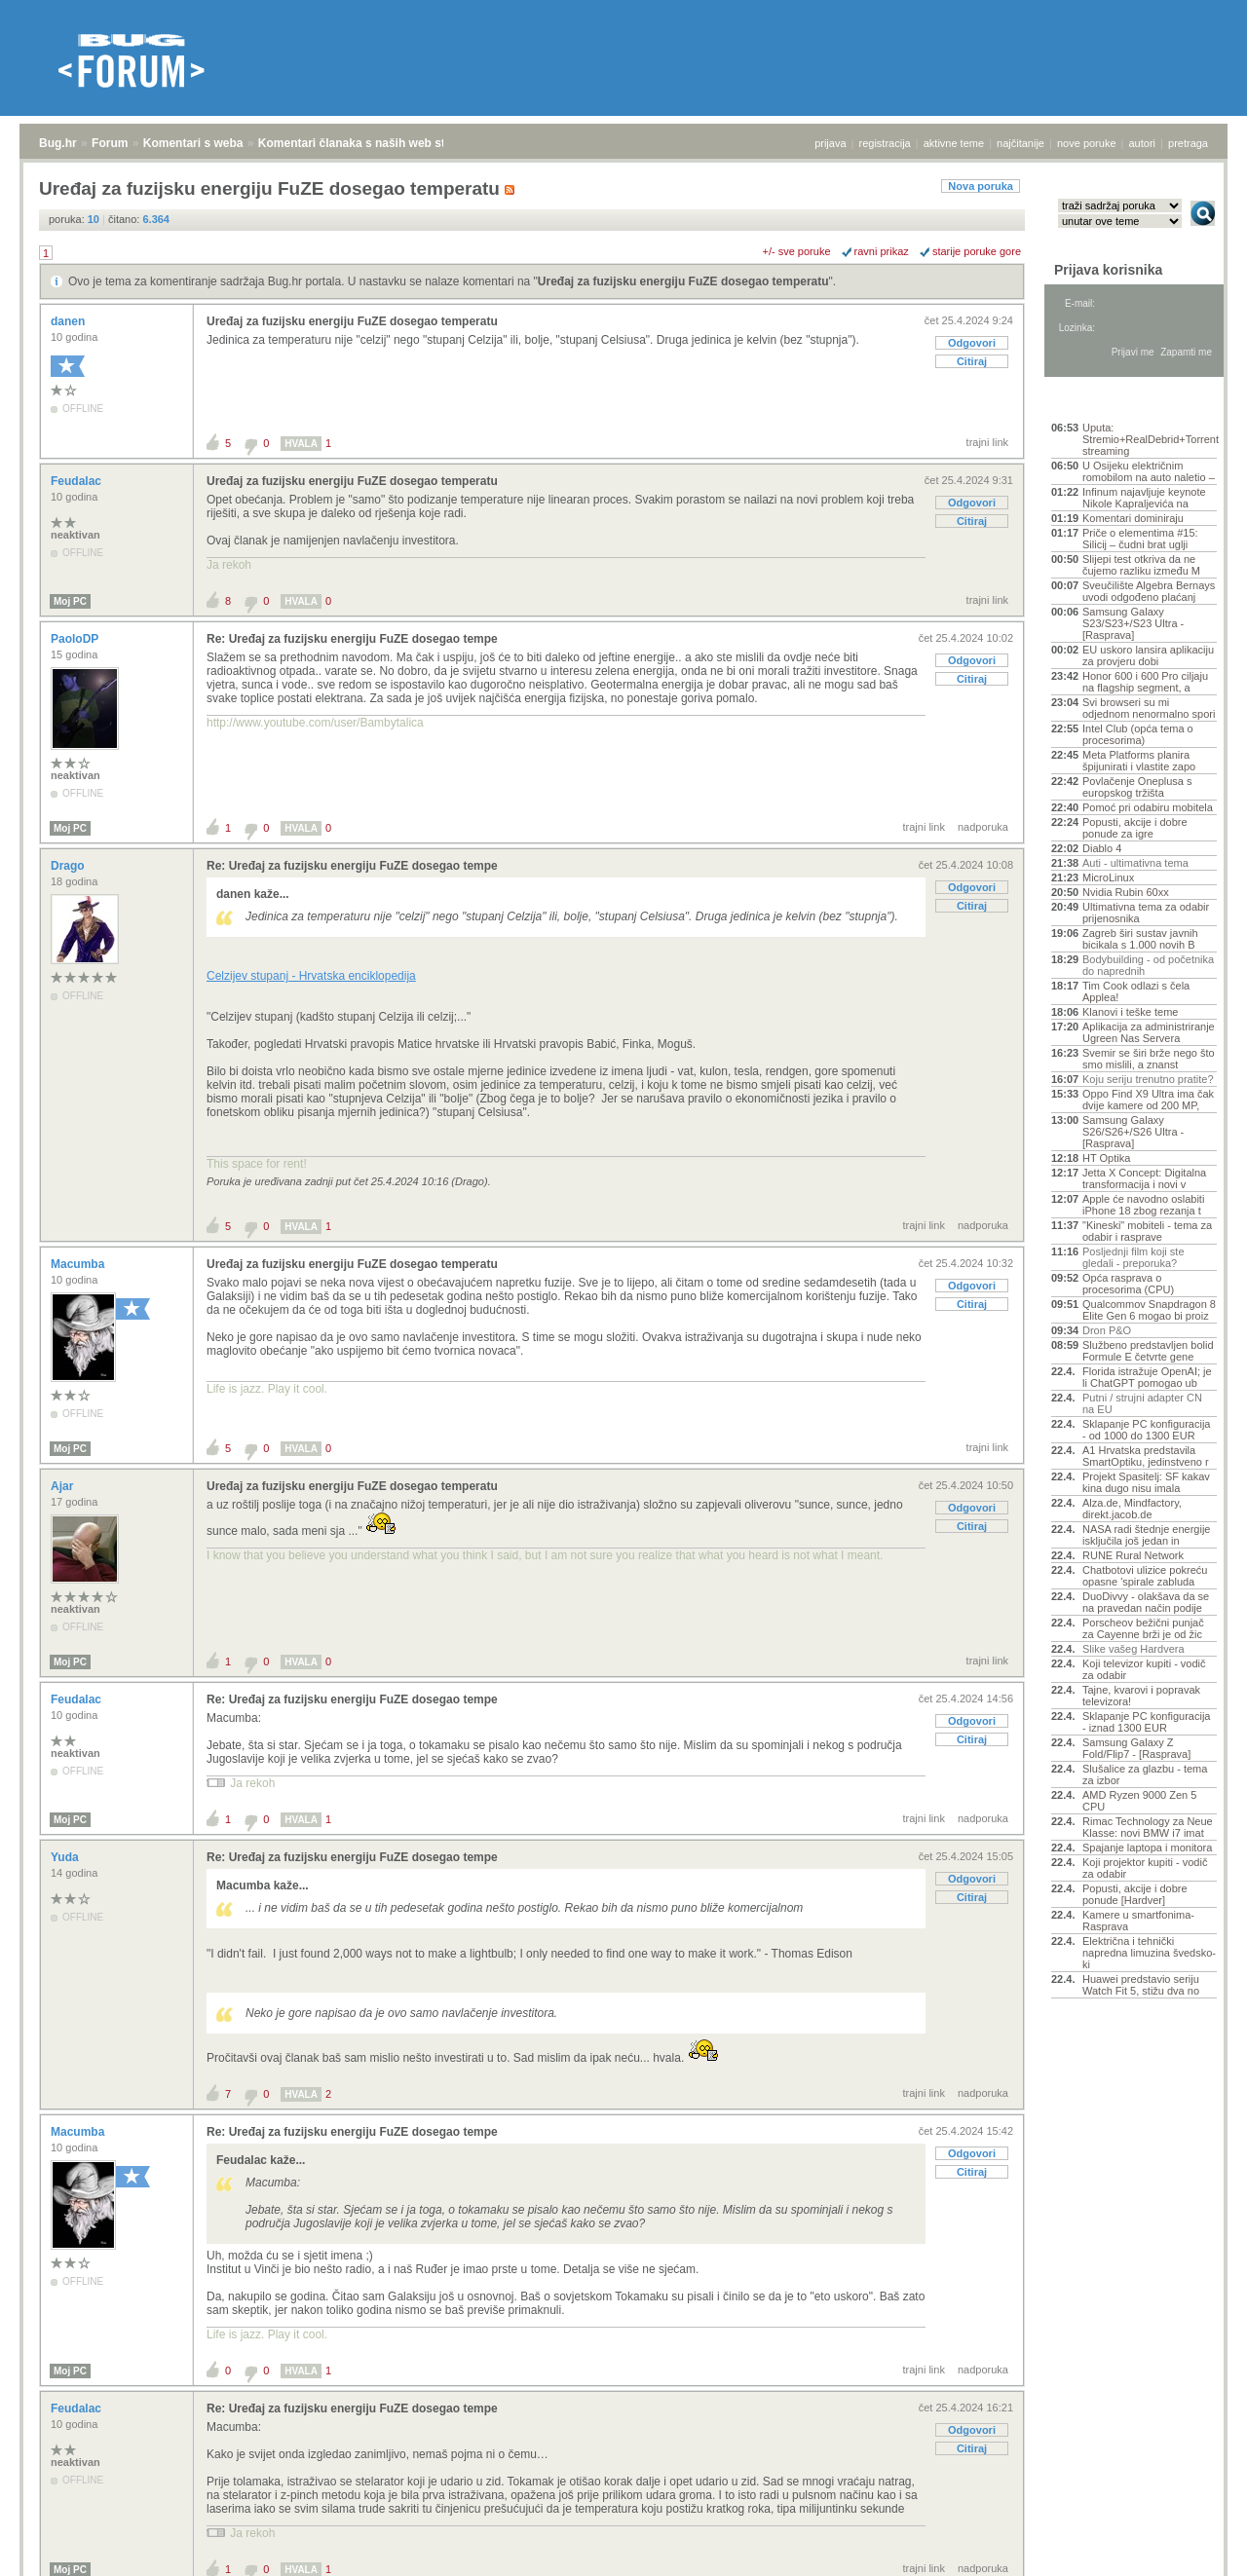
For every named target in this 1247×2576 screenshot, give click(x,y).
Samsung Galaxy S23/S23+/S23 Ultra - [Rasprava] (1133, 623)
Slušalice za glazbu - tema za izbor (1144, 1774)
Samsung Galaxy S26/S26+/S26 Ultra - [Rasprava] (1133, 1131)
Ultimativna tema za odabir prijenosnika (1145, 912)
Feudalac (77, 481)
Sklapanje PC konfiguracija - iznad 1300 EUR (1146, 1722)
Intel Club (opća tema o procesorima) (1137, 734)
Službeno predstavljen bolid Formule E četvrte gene (1148, 1351)
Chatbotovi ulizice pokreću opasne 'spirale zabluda (1144, 1575)
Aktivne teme (1096, 401)
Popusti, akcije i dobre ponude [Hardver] (1135, 1894)
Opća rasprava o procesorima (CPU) (1128, 1283)
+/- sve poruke (797, 251)
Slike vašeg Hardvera (1133, 1649)
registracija (885, 143)
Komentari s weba (193, 143)
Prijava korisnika (1108, 270)
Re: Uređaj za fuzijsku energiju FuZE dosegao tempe (352, 639)
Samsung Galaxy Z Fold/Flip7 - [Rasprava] (1136, 1748)
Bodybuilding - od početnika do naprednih (1148, 965)
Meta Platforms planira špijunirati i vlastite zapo (1138, 760)
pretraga (1188, 143)
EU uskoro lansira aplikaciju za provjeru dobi (1148, 655)
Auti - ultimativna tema (1135, 863)
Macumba (79, 1264)
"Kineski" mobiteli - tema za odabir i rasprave (1147, 1231)
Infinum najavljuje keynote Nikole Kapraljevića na (1144, 497)
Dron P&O (1106, 1330)
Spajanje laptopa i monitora (1147, 1847)
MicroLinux (1108, 877)
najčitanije (1020, 143)
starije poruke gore (976, 251)
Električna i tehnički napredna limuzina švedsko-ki (1149, 1952)
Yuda (66, 1857)
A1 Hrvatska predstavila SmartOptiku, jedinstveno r (1145, 1456)
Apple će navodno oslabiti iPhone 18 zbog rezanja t (1143, 1204)
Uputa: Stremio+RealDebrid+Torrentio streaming (1149, 439)
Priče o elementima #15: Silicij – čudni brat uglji (1140, 538)
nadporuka (983, 827)
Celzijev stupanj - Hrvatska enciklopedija (311, 976)
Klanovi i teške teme (1130, 1012)
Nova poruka (980, 186)
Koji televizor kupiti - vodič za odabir (1144, 1669)
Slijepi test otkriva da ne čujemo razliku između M (1141, 565)
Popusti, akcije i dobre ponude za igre (1135, 828)
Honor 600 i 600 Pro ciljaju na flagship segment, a (1145, 681)
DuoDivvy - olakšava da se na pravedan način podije (1145, 1602)
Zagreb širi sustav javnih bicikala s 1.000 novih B (1140, 939)
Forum (110, 143)
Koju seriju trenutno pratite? (1148, 1079)
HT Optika (1106, 1158)
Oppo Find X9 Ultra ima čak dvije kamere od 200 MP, (1148, 1099)
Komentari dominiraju (1133, 518)
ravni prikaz (881, 251)
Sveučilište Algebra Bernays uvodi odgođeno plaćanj (1148, 591)
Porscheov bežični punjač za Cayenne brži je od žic (1143, 1628)
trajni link (987, 442)
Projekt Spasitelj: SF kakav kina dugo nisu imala (1146, 1482)
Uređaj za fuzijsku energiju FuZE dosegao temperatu (683, 281)
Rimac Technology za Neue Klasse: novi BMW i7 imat (1147, 1827)
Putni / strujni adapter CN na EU (1142, 1403)
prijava (830, 143)
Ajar (64, 1486)
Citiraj (972, 361)
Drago (69, 866)
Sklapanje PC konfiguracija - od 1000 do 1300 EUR (1146, 1429)
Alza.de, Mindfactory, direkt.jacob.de (1132, 1508)
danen (70, 321)
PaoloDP (76, 639)
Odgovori (972, 343)
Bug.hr (58, 143)
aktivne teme (954, 143)
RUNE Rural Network (1133, 1555)
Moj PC (70, 601)
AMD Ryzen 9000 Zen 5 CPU (1139, 1800)
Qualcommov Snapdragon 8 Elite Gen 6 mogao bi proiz (1149, 1310)
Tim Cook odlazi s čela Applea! (1136, 991)
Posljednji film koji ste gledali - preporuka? (1133, 1257)
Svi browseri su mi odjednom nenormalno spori (1148, 708)
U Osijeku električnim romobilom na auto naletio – (1148, 471)
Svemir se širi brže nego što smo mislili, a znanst (1148, 1058)
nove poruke (1086, 143)
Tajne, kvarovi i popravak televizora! (1141, 1695)
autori (1142, 143)
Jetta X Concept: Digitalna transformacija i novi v (1144, 1178)
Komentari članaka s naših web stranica (368, 143)
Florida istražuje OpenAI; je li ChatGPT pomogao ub (1147, 1377)
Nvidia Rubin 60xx (1125, 892)
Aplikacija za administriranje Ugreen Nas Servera (1148, 1032)
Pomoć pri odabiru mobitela (1147, 807)
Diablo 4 (1101, 848)
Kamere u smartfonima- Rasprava (1138, 1920)
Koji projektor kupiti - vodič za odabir (1144, 1868)
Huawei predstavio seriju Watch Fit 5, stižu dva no (1140, 1985)
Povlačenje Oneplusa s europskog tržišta (1137, 787)
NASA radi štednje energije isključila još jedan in (1146, 1535)
